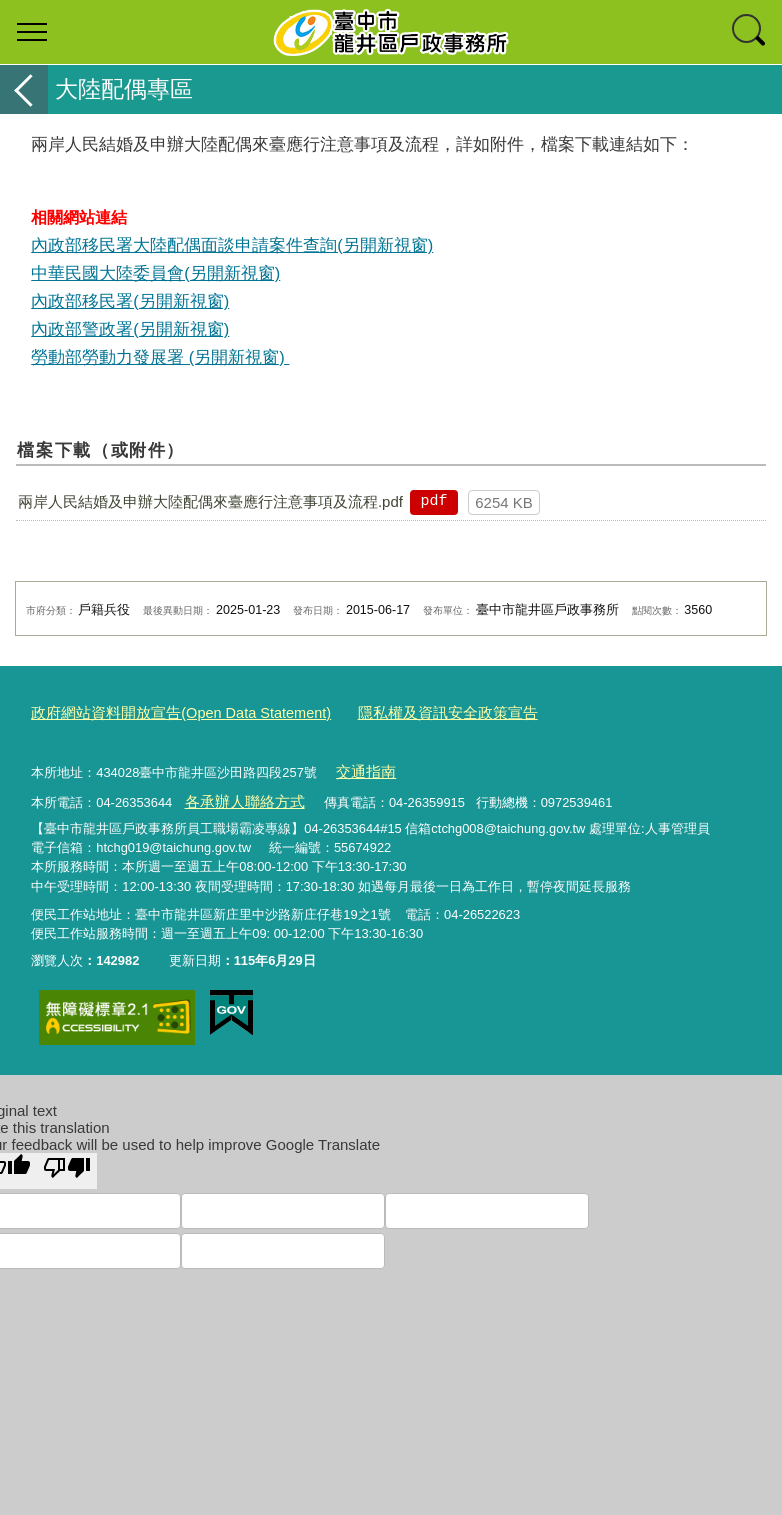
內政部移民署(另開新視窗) (130, 301)
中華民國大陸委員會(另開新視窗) (155, 273)
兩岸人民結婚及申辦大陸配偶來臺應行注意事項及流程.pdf (210, 501)
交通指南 (361, 767)
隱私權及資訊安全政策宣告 (399, 711)
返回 (24, 89)
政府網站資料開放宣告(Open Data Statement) (162, 711)
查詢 (750, 32)
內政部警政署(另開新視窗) (130, 329)
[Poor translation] (67, 1161)
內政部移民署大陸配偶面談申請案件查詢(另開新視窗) (232, 245)
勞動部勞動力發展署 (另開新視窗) (160, 357)
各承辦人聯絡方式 (236, 794)
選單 (32, 32)
